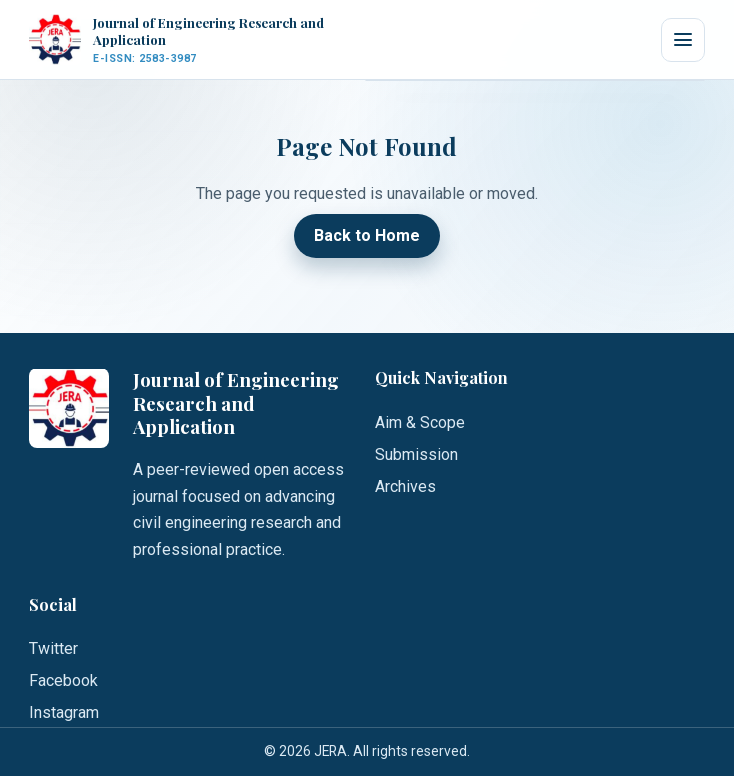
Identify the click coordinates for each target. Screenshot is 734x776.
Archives (405, 486)
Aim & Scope (420, 422)
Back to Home (367, 236)
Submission (416, 454)
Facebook (63, 680)
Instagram (64, 712)
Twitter (53, 648)
